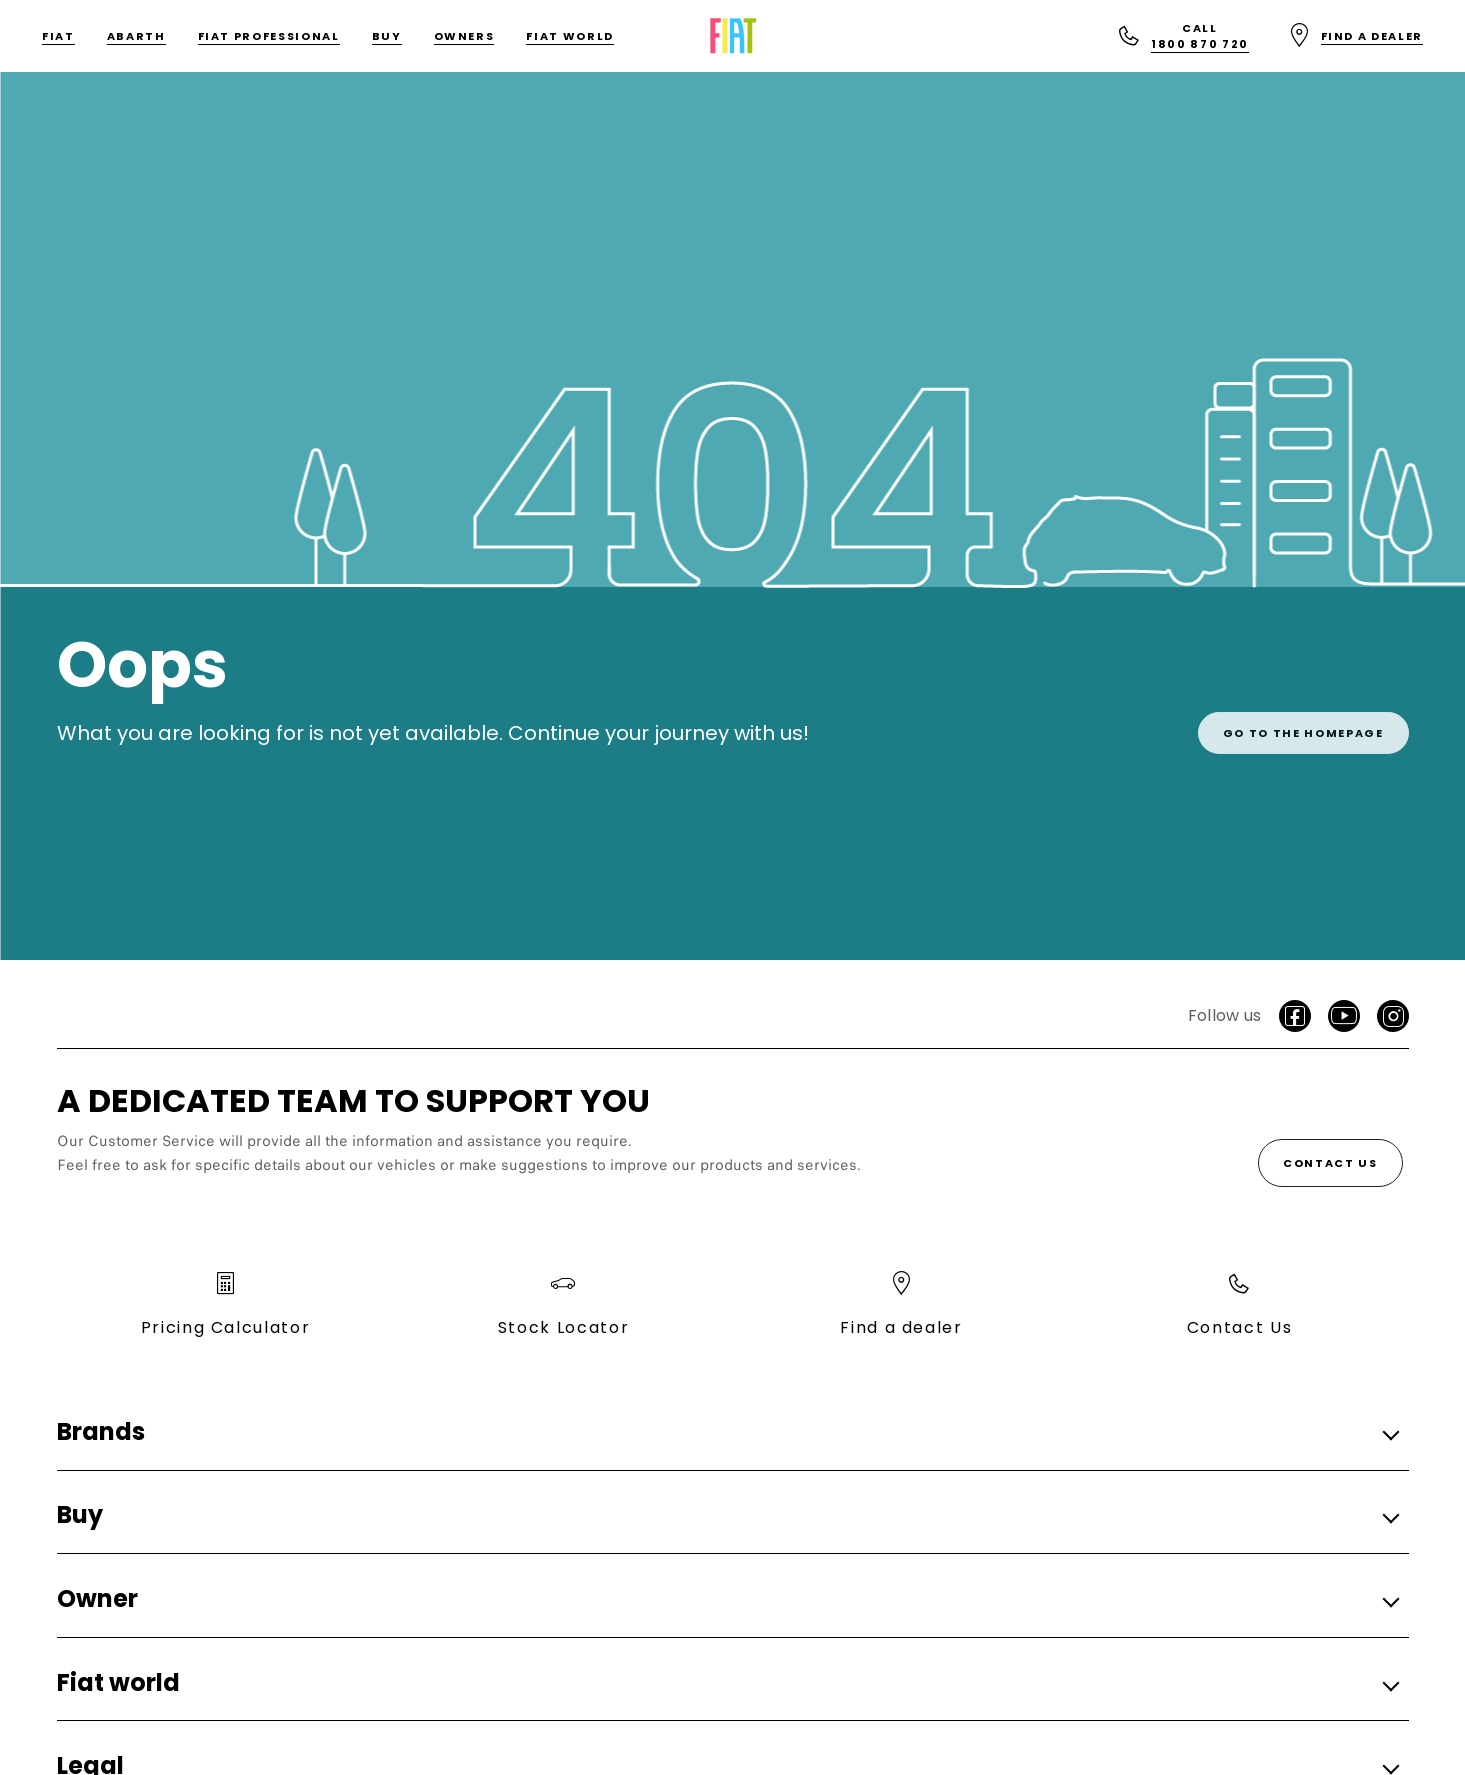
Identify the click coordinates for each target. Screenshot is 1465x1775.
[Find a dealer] (1355, 36)
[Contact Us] (1330, 1163)
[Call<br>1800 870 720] (1182, 36)
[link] (1303, 720)
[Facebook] (1295, 1016)
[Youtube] (1344, 1016)
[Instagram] (1393, 1016)
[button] (727, 1432)
